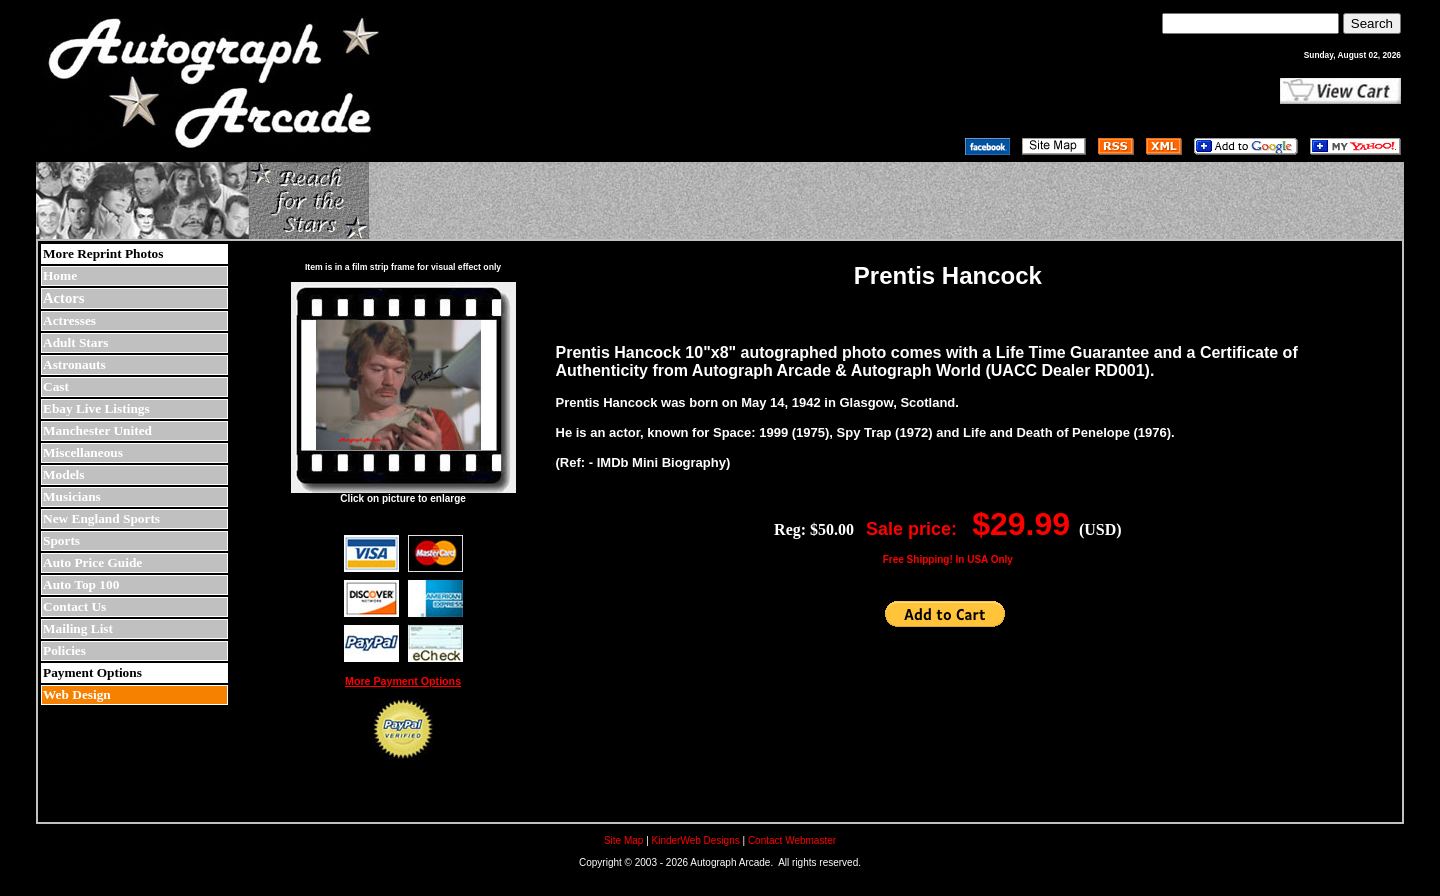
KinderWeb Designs (696, 840)
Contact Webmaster (792, 840)
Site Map (623, 840)
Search (1372, 23)
